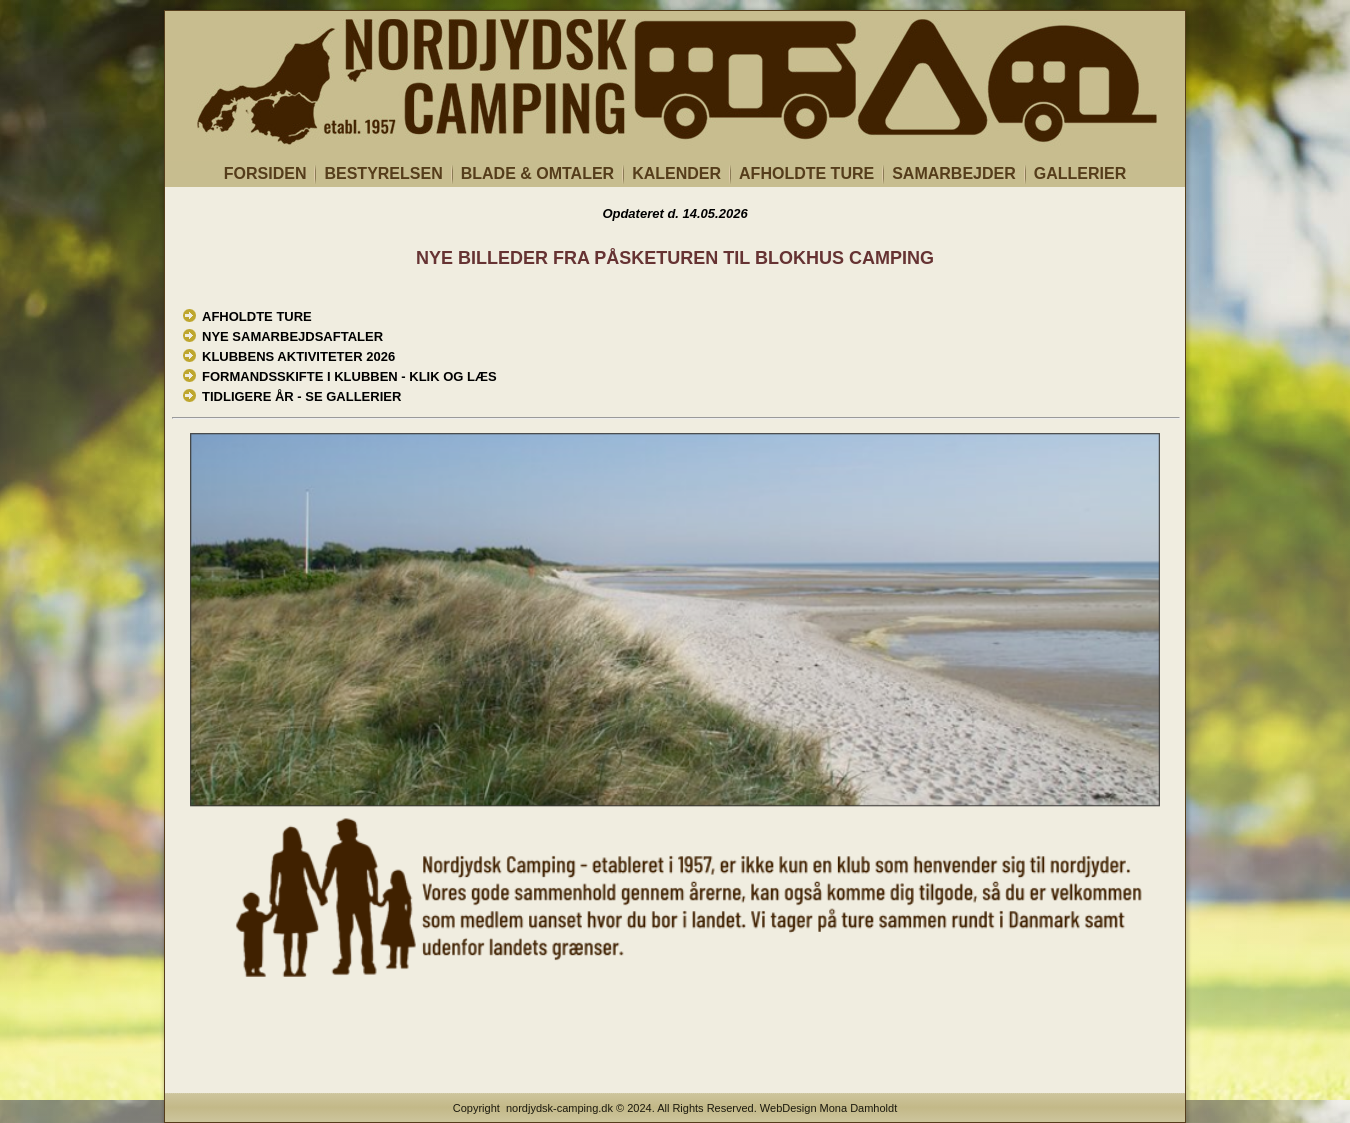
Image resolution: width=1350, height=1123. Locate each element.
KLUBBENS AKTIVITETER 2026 (298, 356)
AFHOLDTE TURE (806, 173)
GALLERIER (1080, 173)
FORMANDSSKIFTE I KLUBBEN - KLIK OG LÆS (349, 376)
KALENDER (676, 173)
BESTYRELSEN (383, 173)
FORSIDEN (265, 173)
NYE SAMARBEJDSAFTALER (292, 336)
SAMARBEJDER (954, 173)
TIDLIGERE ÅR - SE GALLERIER (301, 396)
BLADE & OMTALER (537, 173)
